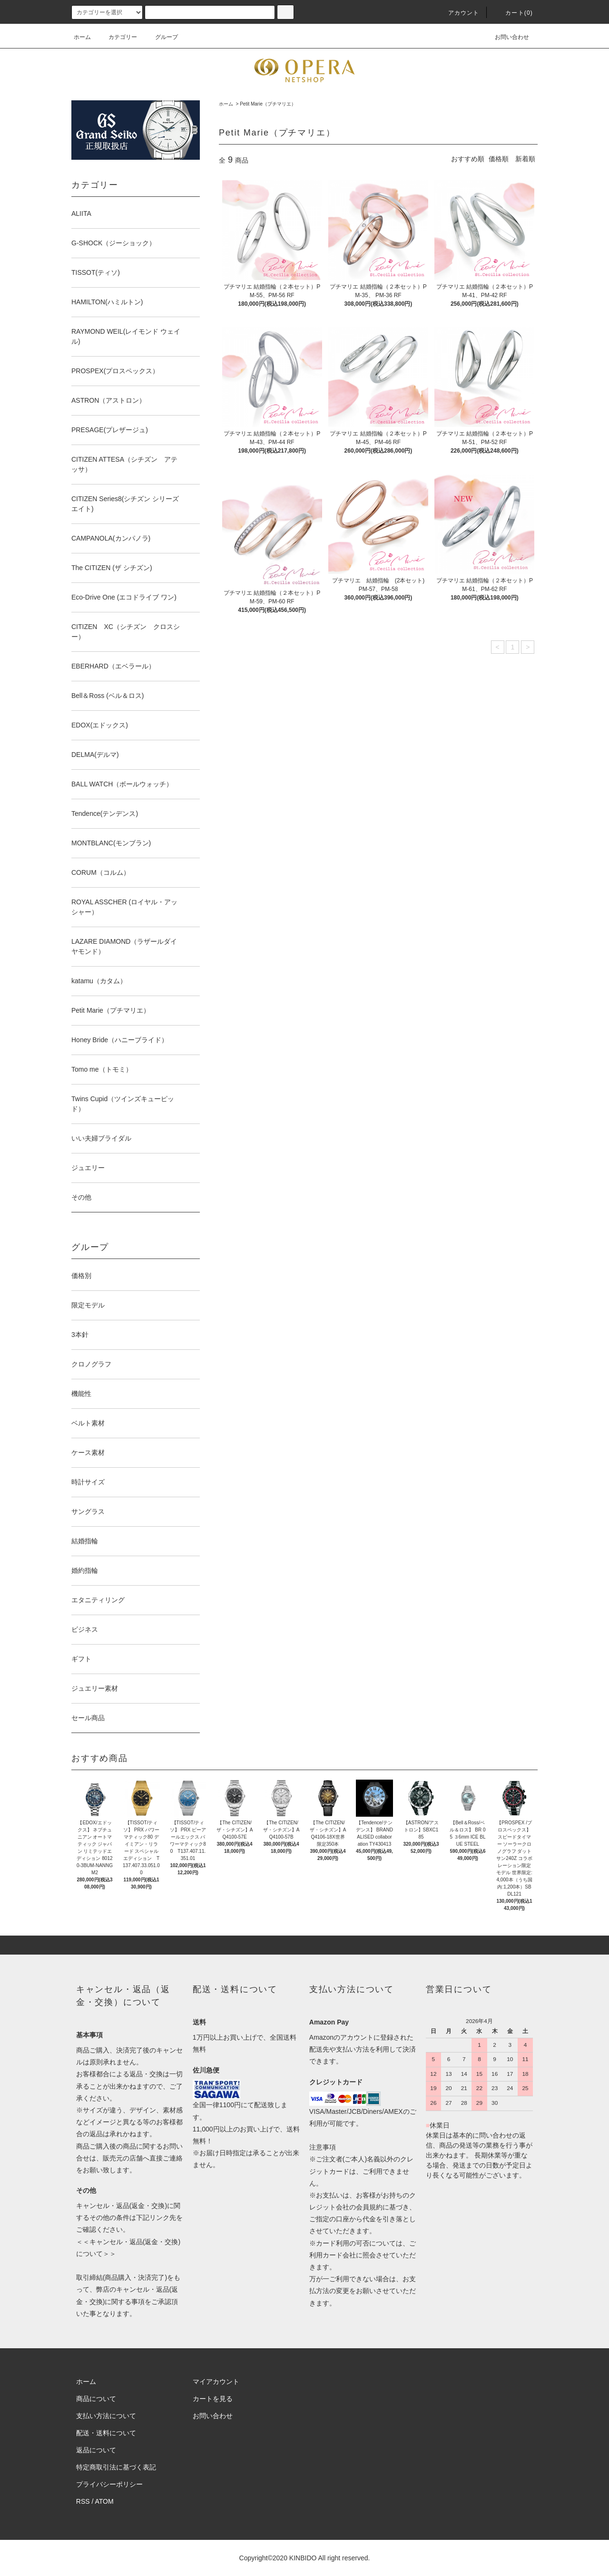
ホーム (82, 37)
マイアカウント (216, 2381)
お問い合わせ (506, 37)
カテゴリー (117, 37)
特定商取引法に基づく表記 (116, 2467)
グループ (161, 37)
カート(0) (513, 13)
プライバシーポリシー (109, 2484)
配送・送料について (106, 2433)
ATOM (104, 2501)
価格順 (499, 159)
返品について (96, 2450)
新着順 (525, 159)
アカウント (458, 13)
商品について (96, 2398)
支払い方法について (106, 2416)
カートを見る (213, 2398)
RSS (83, 2501)
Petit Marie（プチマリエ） (268, 104)
